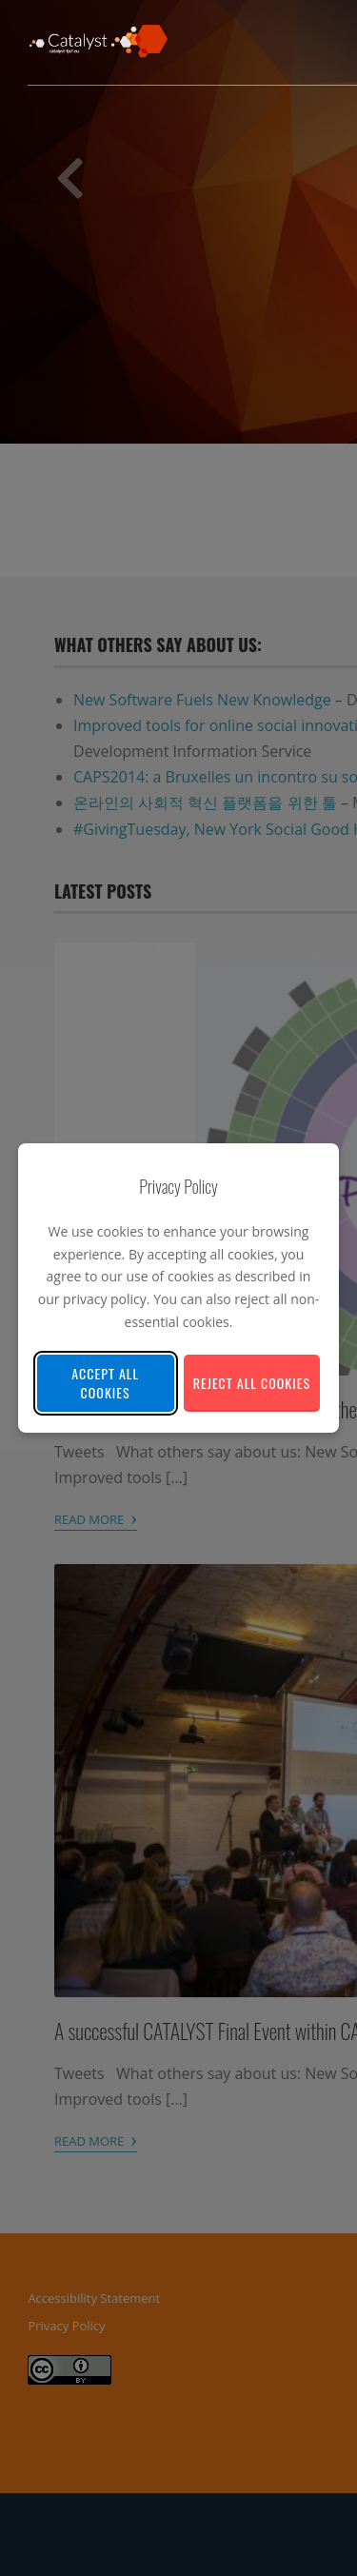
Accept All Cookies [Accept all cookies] (105, 1382)
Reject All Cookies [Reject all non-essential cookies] (251, 1383)
